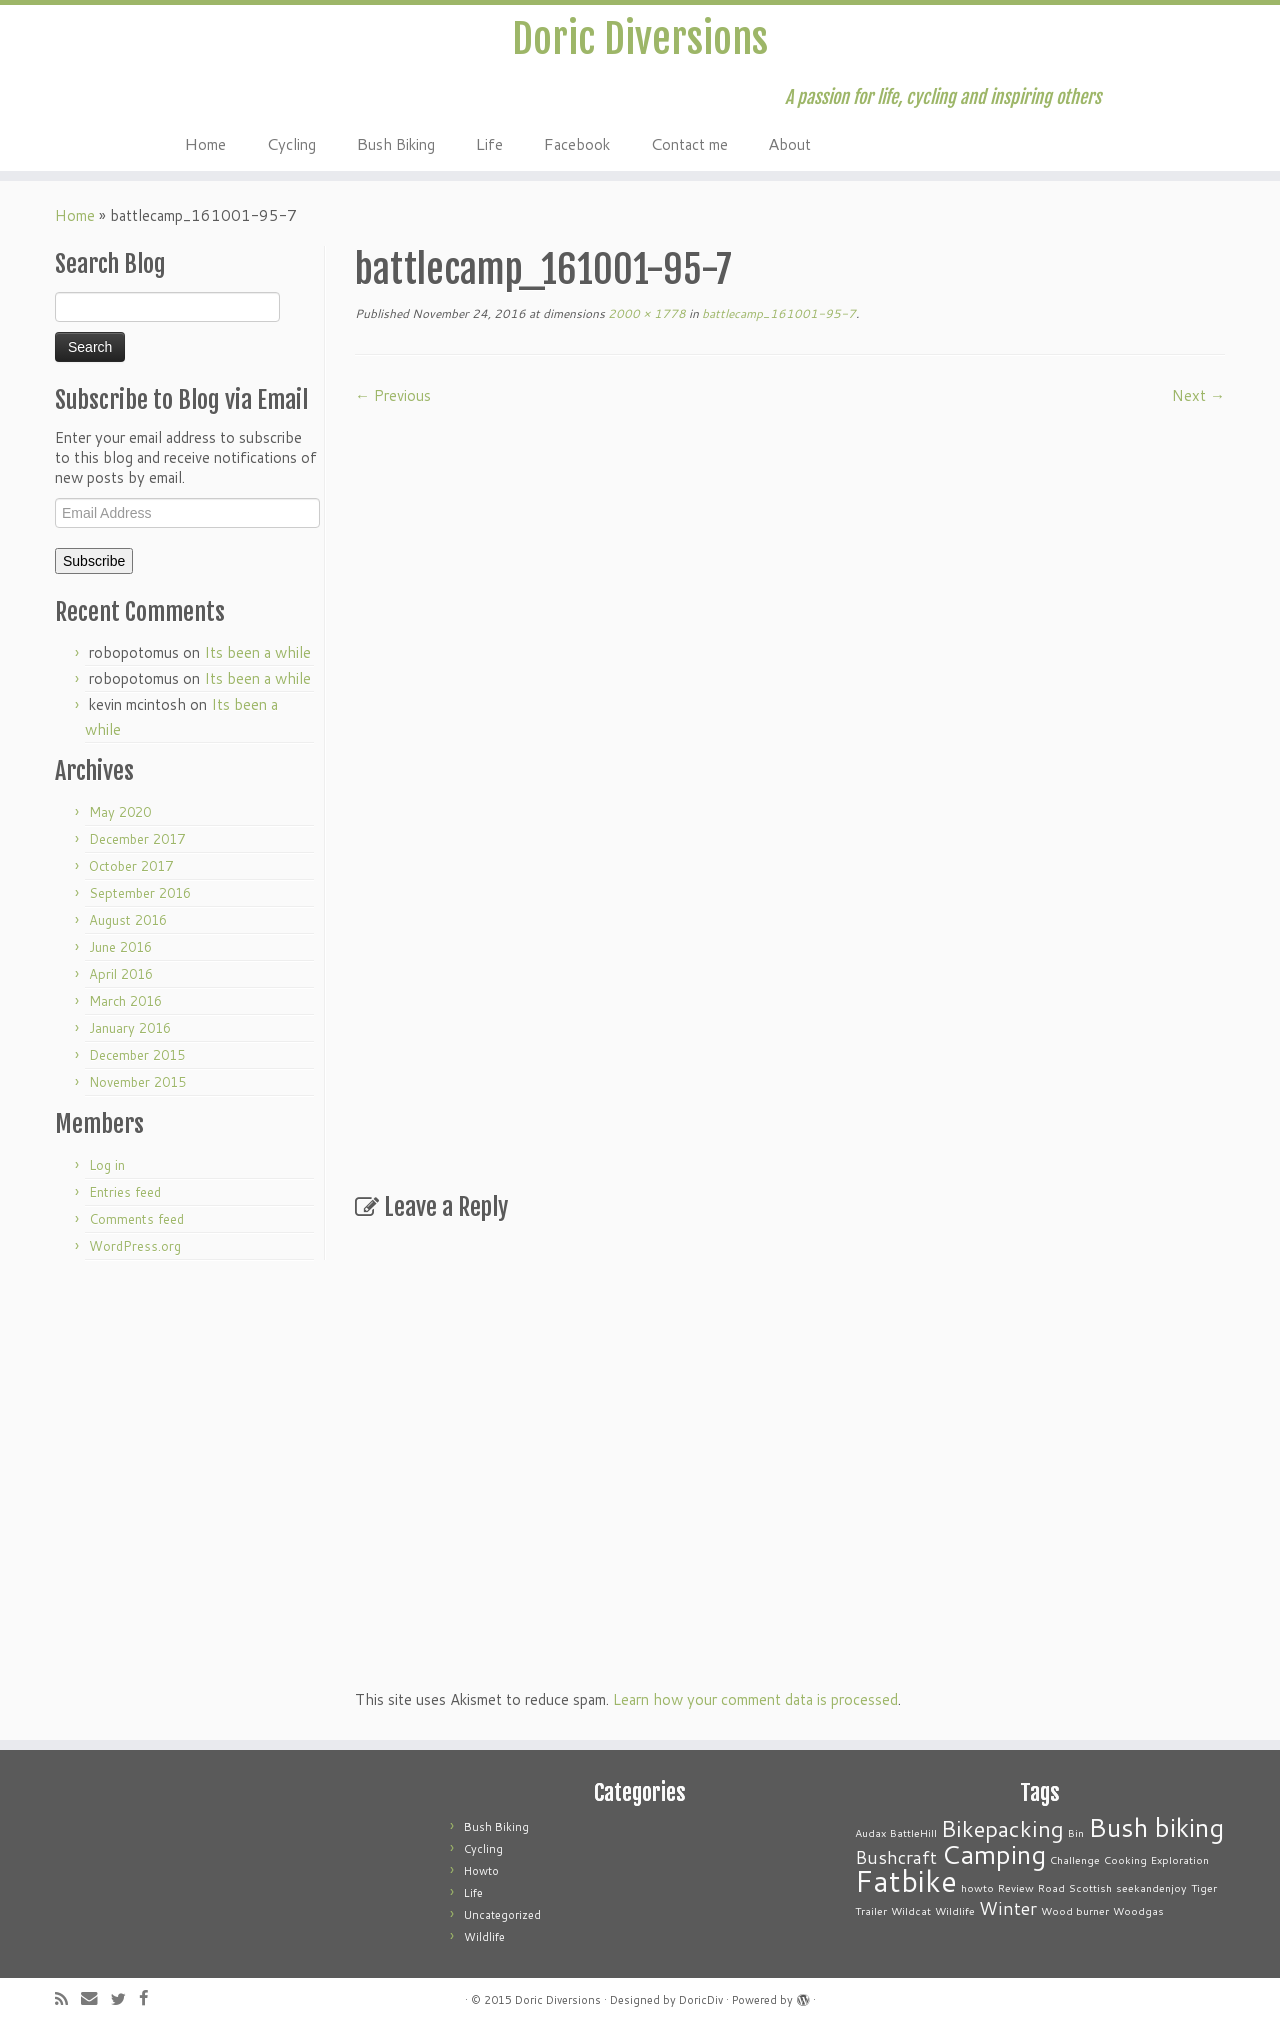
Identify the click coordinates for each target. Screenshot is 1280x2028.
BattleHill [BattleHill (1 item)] (913, 1832)
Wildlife (484, 1937)
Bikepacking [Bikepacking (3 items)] (1002, 1828)
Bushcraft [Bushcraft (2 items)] (896, 1857)
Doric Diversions (640, 39)
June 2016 (120, 947)
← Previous (393, 395)
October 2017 (131, 866)
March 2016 (125, 1001)
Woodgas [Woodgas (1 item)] (1138, 1910)
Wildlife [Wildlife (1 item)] (955, 1910)
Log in (107, 1165)
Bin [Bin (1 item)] (1076, 1832)
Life (489, 143)
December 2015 (137, 1055)
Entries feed (125, 1192)
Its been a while (257, 652)
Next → (1198, 395)
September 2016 (140, 893)
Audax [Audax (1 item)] (870, 1832)
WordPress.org (135, 1246)
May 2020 (120, 812)
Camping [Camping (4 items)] (993, 1853)
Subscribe (94, 561)
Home (205, 143)
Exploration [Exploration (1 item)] (1180, 1859)
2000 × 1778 (645, 313)
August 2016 (128, 920)
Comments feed (136, 1219)
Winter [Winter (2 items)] (1008, 1908)
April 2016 (121, 974)
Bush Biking (395, 143)
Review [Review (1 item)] (1016, 1887)
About (789, 143)
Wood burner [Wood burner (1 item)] (1075, 1910)
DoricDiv (701, 2000)
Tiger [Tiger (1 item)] (1204, 1887)
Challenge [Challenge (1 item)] (1075, 1859)
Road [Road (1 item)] (1051, 1887)
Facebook (576, 143)
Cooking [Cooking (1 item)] (1125, 1859)
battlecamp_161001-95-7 (777, 313)
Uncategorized (502, 1915)
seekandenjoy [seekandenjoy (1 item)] (1151, 1887)
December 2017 (137, 839)
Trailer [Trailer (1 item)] (871, 1910)
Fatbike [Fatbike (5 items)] (906, 1880)
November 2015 (137, 1082)
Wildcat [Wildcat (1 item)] (911, 1910)
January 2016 (130, 1028)
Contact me (689, 143)
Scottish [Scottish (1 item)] (1090, 1887)
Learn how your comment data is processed (755, 1699)
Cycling (291, 143)
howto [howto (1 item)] (977, 1887)
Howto (481, 1871)
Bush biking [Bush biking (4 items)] (1156, 1826)
